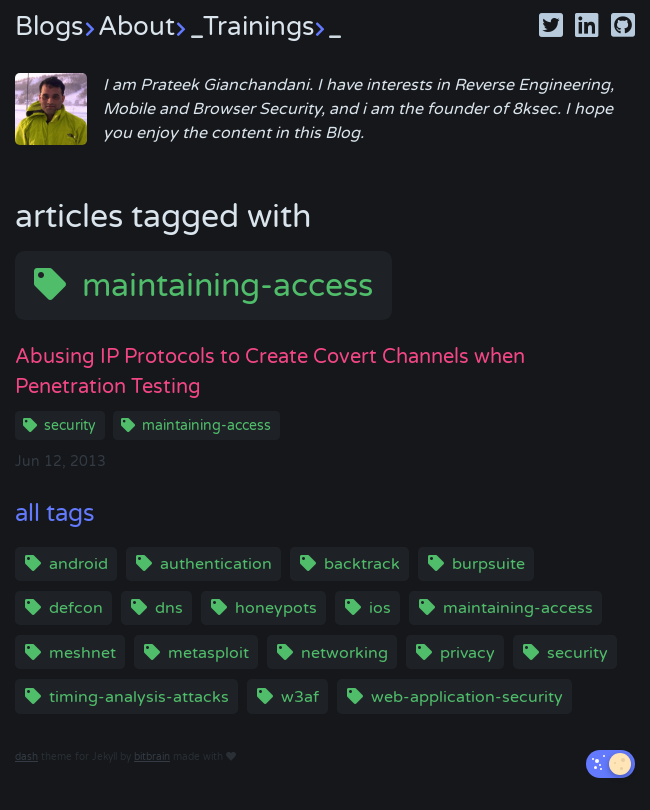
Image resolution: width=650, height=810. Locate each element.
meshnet (82, 653)
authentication (216, 564)
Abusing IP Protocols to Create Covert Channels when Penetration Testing (270, 372)
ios (380, 608)
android (78, 564)
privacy (467, 653)
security (70, 425)
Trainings (272, 26)
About (150, 26)
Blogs (56, 26)
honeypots (276, 608)
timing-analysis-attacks (139, 697)
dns (169, 608)
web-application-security (467, 697)
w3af (300, 697)
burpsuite (488, 564)
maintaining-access (227, 286)
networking (344, 653)
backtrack (362, 564)
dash (26, 757)
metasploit (208, 653)
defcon (76, 608)
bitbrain (152, 757)
